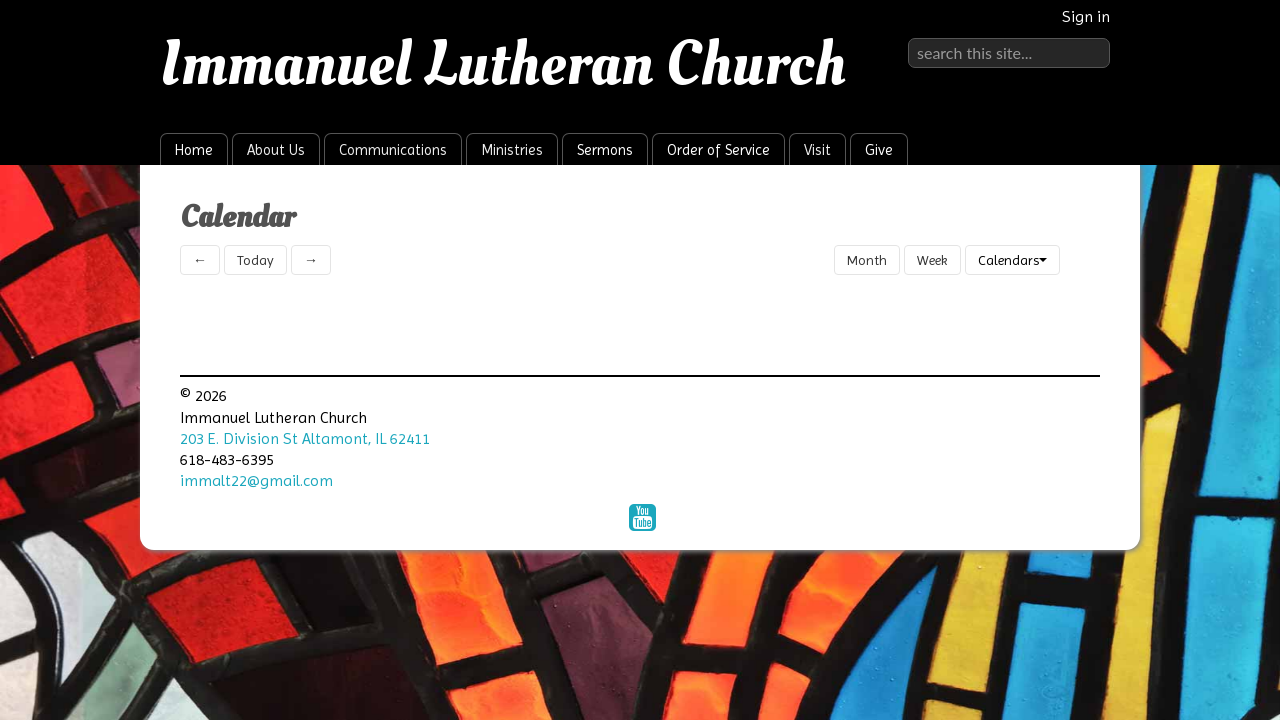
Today (255, 260)
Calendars (1012, 260)
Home (194, 150)
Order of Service (718, 150)
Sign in (1086, 16)
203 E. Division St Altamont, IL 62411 (305, 438)
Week (932, 260)
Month (867, 260)
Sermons (605, 150)
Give (879, 150)
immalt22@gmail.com (256, 480)
